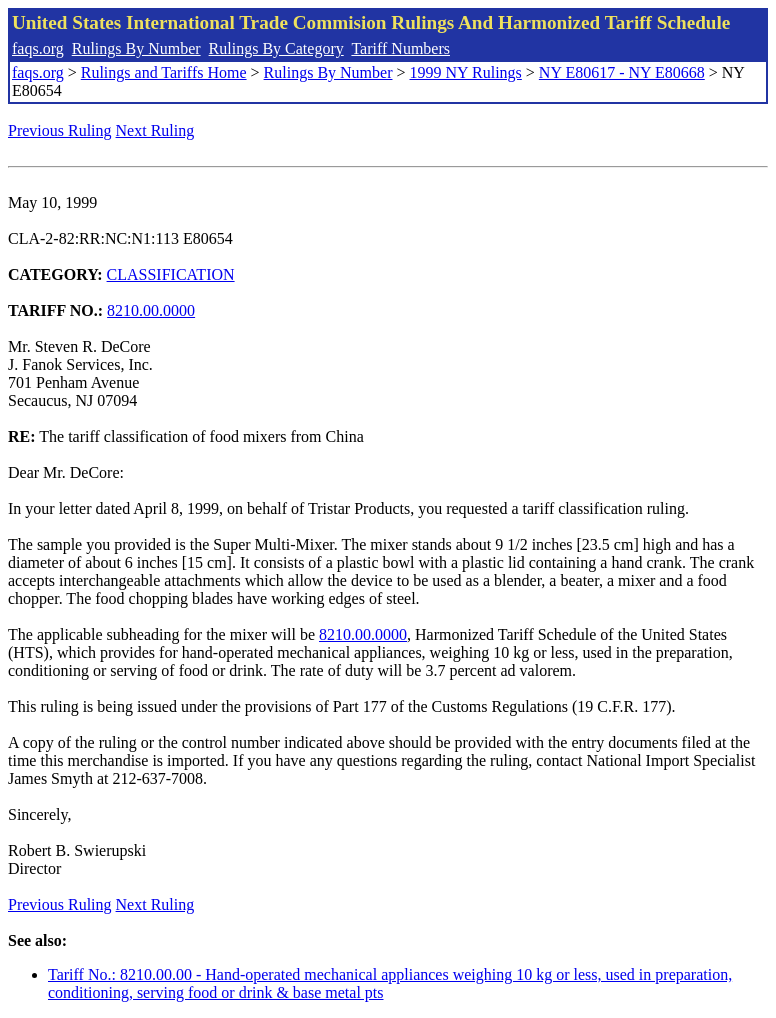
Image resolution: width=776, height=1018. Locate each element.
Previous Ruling (60, 130)
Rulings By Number (136, 48)
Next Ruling (155, 130)
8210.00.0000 (151, 310)
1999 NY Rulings (466, 72)
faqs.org (38, 48)
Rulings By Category (276, 48)
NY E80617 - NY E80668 (622, 72)
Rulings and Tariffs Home (164, 72)
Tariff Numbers (400, 48)
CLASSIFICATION (171, 274)
